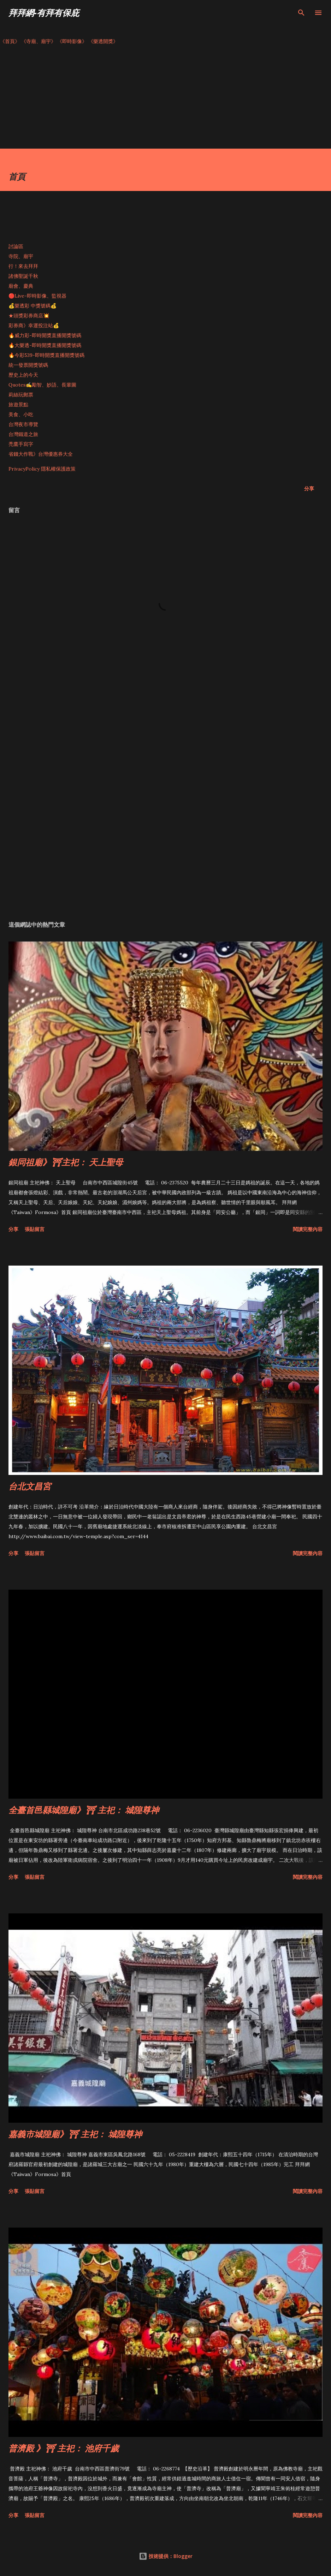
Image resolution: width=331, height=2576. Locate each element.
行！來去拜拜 (23, 266)
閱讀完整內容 (308, 1229)
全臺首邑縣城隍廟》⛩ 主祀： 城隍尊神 (83, 1810)
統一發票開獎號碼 (28, 365)
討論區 (15, 246)
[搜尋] (301, 12)
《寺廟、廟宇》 (38, 41)
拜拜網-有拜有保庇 (43, 12)
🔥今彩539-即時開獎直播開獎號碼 (46, 355)
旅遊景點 (18, 404)
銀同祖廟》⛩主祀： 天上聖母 (65, 1162)
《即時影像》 (72, 41)
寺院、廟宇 (20, 256)
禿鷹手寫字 (20, 444)
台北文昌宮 (29, 1486)
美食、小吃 (20, 414)
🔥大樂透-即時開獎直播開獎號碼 (44, 345)
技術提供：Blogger (166, 2556)
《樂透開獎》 (103, 41)
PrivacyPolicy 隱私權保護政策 (42, 469)
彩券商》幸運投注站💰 (33, 325)
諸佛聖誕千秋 (23, 276)
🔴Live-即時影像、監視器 (37, 296)
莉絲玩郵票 (20, 395)
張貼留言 (35, 1229)
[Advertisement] (165, 99)
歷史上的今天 (23, 375)
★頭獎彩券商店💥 (29, 315)
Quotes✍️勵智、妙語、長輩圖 (42, 385)
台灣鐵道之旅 (23, 434)
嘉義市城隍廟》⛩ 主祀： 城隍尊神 (75, 2134)
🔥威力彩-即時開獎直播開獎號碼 (44, 335)
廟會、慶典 (20, 286)
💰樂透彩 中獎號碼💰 (32, 306)
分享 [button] (309, 488)
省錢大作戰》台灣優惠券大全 (40, 454)
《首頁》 (10, 41)
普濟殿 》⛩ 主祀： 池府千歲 (63, 2448)
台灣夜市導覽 (23, 424)
